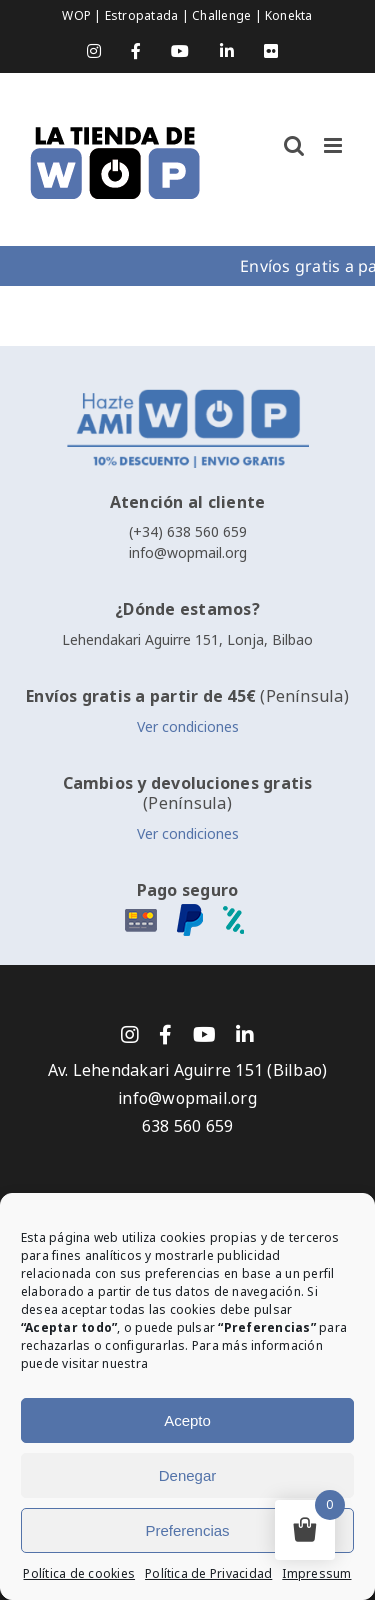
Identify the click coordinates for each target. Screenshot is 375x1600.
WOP (78, 16)
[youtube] (204, 1035)
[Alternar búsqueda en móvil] (294, 145)
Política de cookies (79, 1574)
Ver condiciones (188, 727)
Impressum (316, 1574)
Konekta (289, 16)
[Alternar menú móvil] (334, 145)
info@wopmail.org (188, 553)
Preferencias (187, 1530)
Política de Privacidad (208, 1574)
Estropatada (143, 16)
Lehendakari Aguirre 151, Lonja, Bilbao (187, 640)
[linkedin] (245, 1035)
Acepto (187, 1420)
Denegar (188, 1475)
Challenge (223, 16)
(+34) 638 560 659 (188, 532)
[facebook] (165, 1035)
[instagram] (130, 1035)
